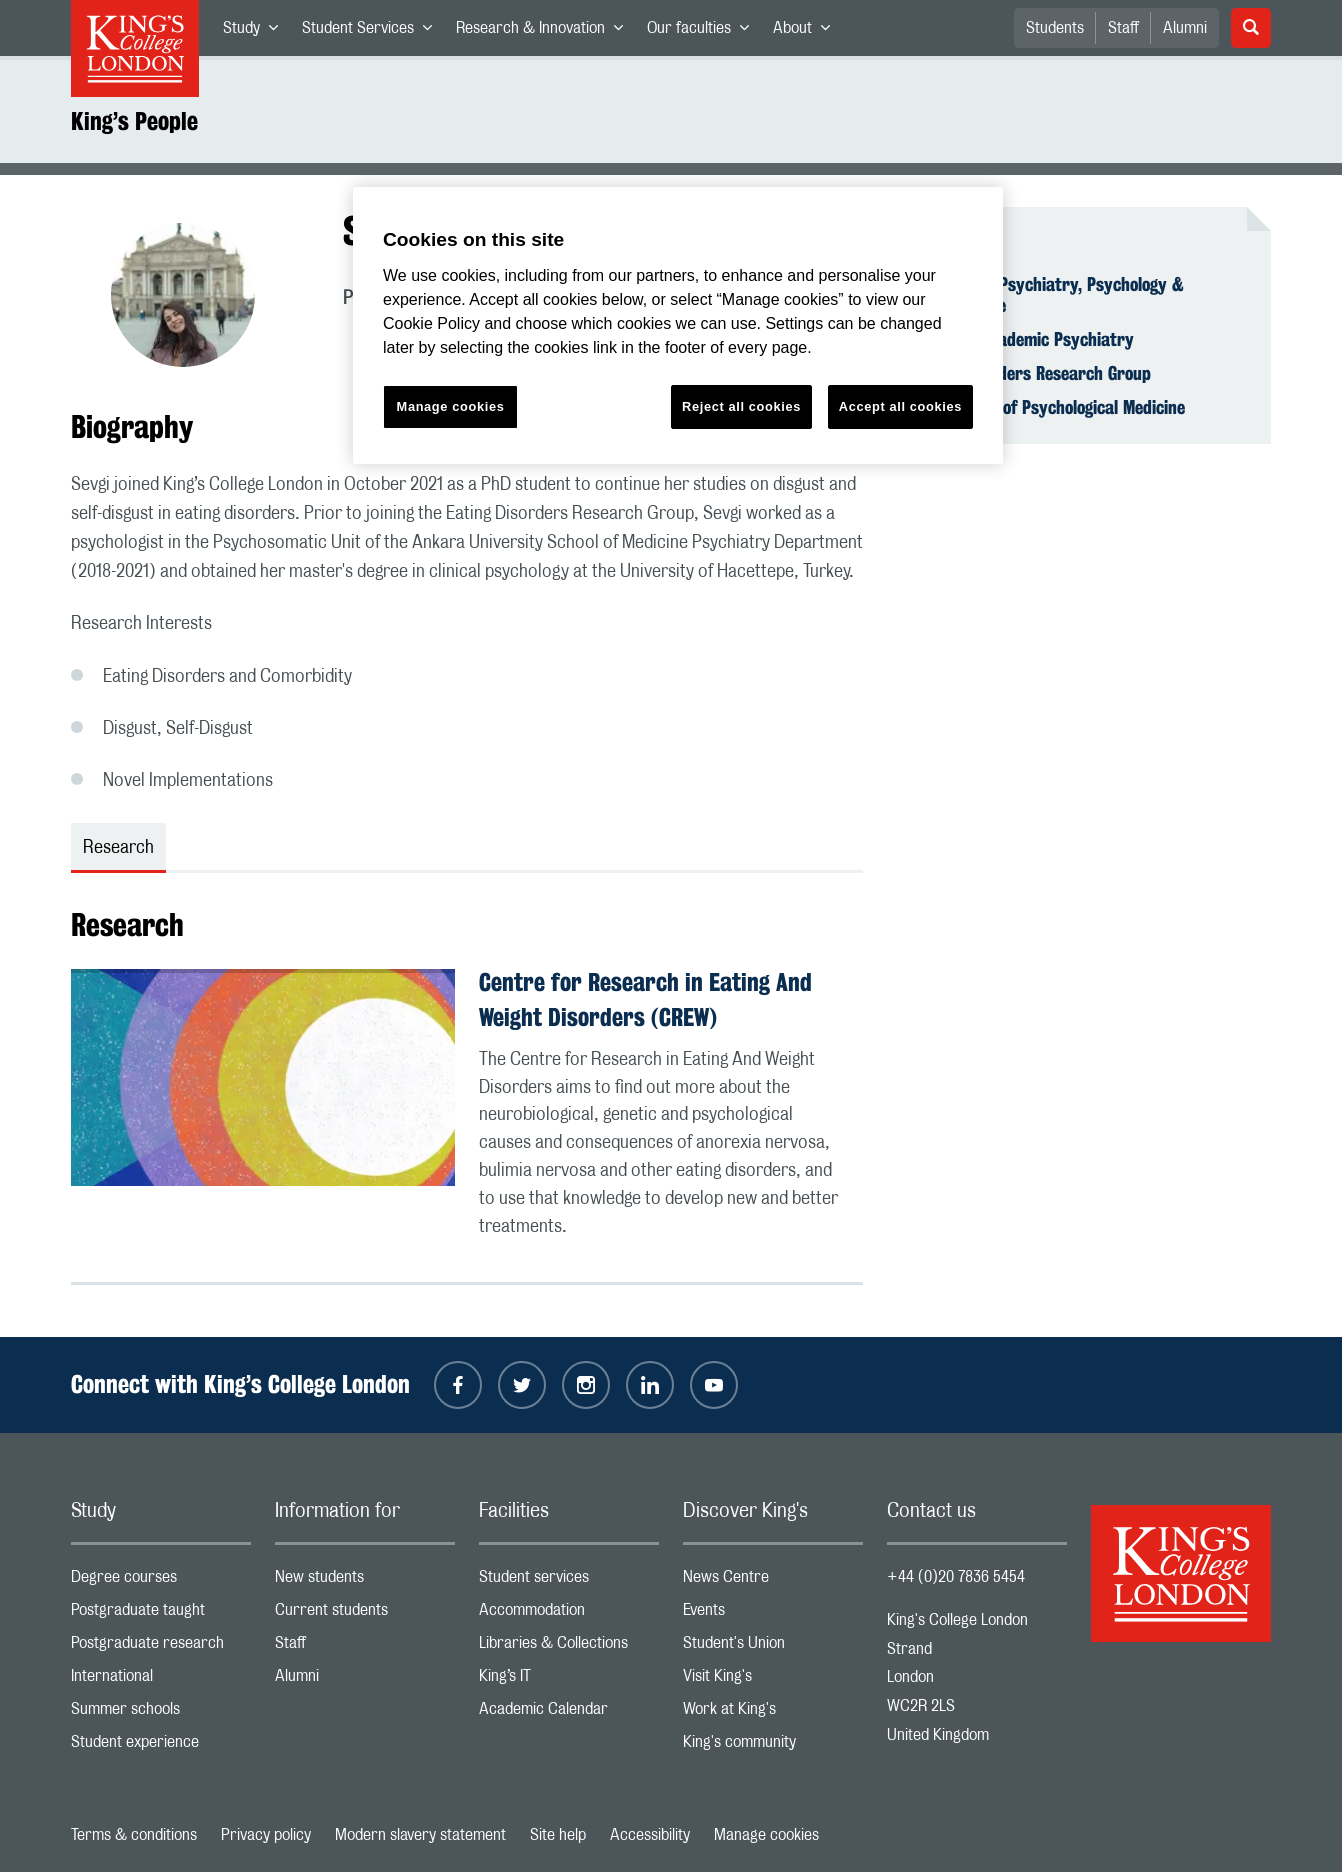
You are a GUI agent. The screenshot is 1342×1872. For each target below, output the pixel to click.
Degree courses (161, 1581)
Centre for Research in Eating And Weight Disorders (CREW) (645, 999)
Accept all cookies (900, 406)
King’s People (134, 121)
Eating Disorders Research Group (1031, 373)
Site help (558, 1835)
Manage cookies (766, 1835)
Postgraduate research (161, 1647)
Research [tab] (118, 848)
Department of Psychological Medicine (1048, 407)
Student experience (161, 1746)
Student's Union (773, 1647)
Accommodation (569, 1614)
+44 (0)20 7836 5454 (956, 1577)
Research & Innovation (545, 32)
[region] (678, 325)
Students (1055, 28)
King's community (773, 1746)
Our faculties (704, 32)
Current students (365, 1614)
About (807, 32)
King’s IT (569, 1680)
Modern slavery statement (420, 1835)
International (161, 1680)
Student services (569, 1581)
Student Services (373, 32)
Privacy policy (266, 1835)
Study (256, 32)
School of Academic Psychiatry (1022, 339)
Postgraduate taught (161, 1614)
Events (773, 1614)
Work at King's (773, 1713)
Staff (1123, 28)
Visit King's (773, 1680)
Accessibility (650, 1835)
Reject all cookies (741, 406)
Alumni (1185, 28)
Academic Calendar (569, 1713)
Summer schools (161, 1713)
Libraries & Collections (569, 1647)
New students (365, 1581)
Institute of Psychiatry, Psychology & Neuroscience (1047, 295)
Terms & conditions (134, 1835)
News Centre (773, 1581)
